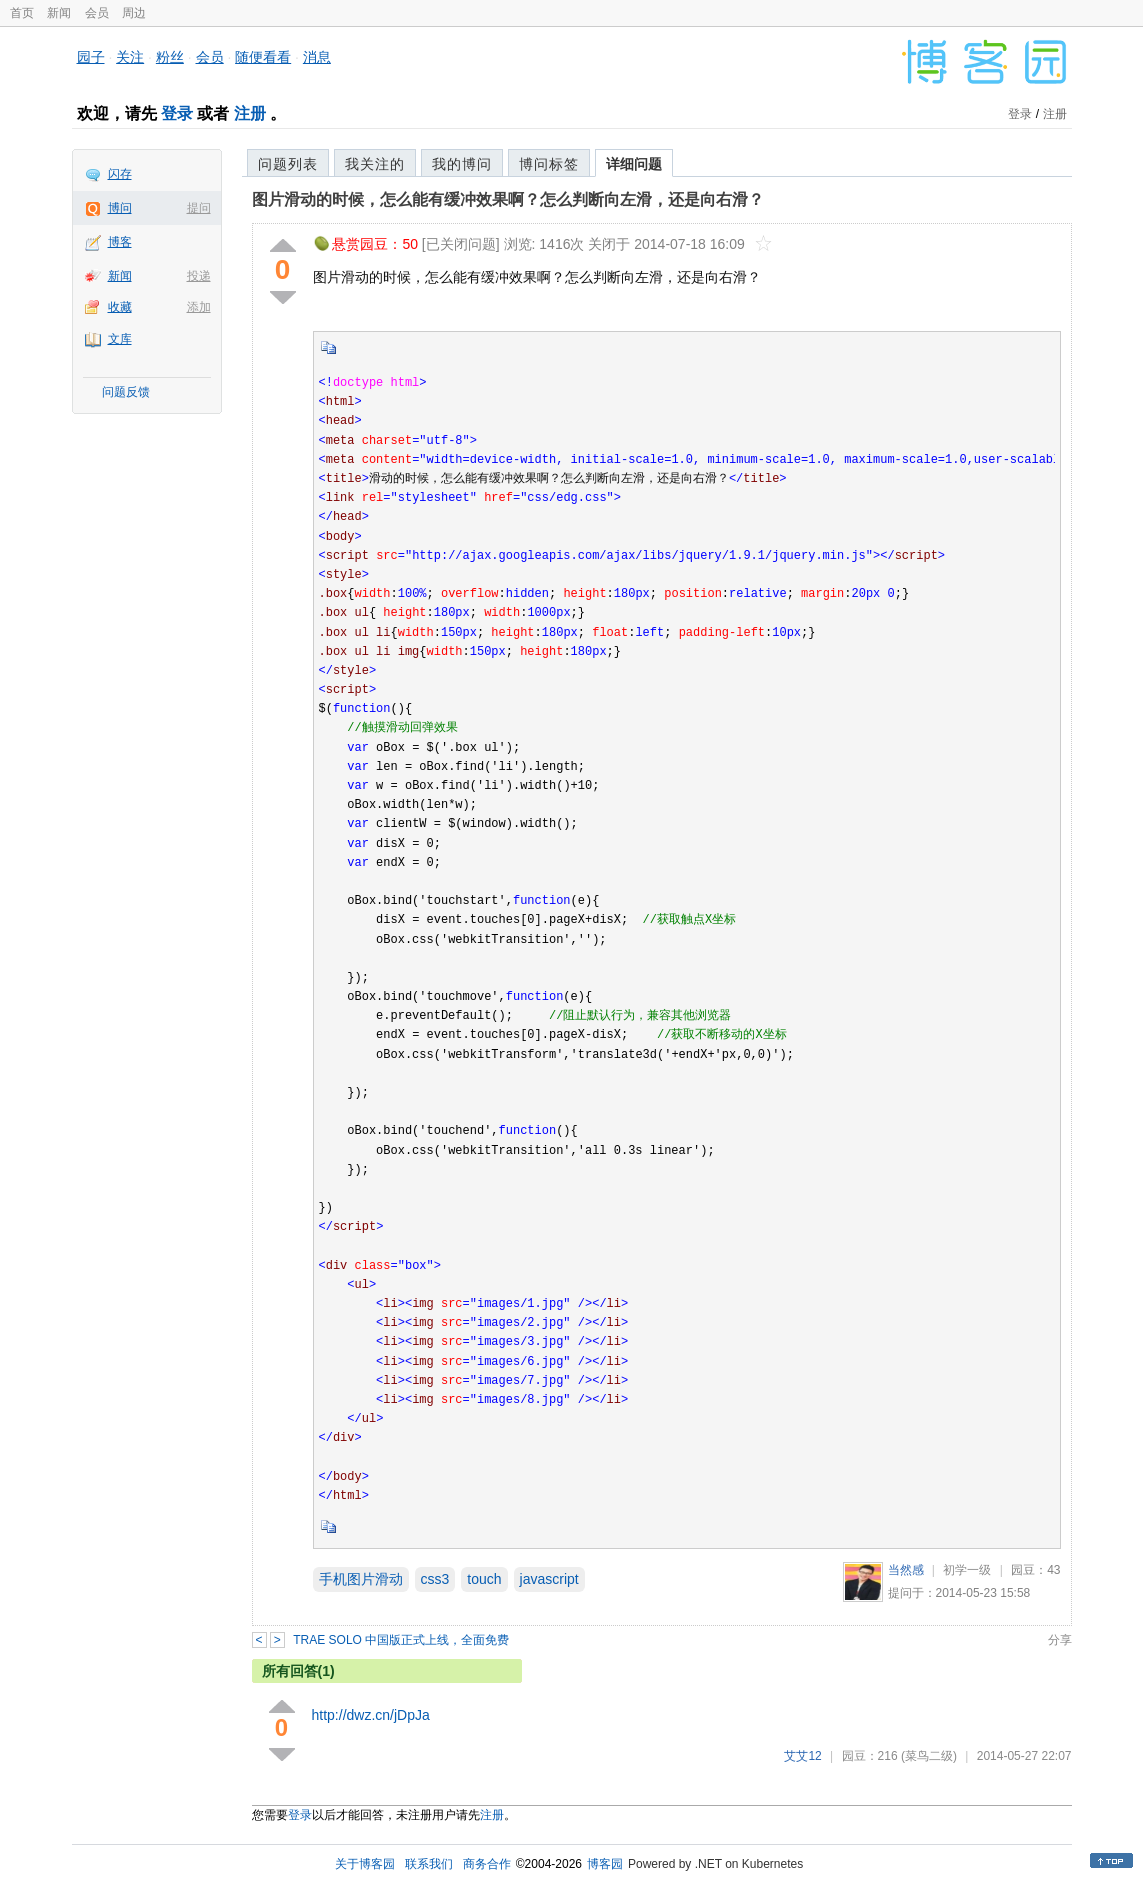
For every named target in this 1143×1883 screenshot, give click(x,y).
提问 (199, 208)
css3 (435, 1579)
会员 (97, 13)
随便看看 (263, 57)
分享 (1060, 1640)
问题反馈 (126, 392)
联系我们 (429, 1864)
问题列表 (288, 164)
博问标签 (549, 164)
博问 (120, 208)
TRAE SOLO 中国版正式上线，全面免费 (401, 1640)
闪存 (120, 174)
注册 (250, 113)
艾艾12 (802, 1756)
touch (484, 1579)
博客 (120, 242)
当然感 (906, 1570)
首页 (22, 13)
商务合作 (487, 1864)
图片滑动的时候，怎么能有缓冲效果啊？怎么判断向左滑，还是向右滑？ (508, 199)
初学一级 (967, 1570)
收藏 (120, 307)
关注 (130, 57)
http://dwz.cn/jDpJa (371, 1715)
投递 (199, 276)
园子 (91, 57)
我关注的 (375, 164)
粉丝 (170, 57)
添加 (199, 307)
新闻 (59, 13)
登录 (177, 113)
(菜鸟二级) (929, 1756)
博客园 (605, 1864)
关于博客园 (365, 1864)
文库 (120, 339)
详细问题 (634, 164)
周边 (134, 13)
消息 (317, 57)
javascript (549, 1579)
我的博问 (462, 164)
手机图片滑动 (361, 1579)
